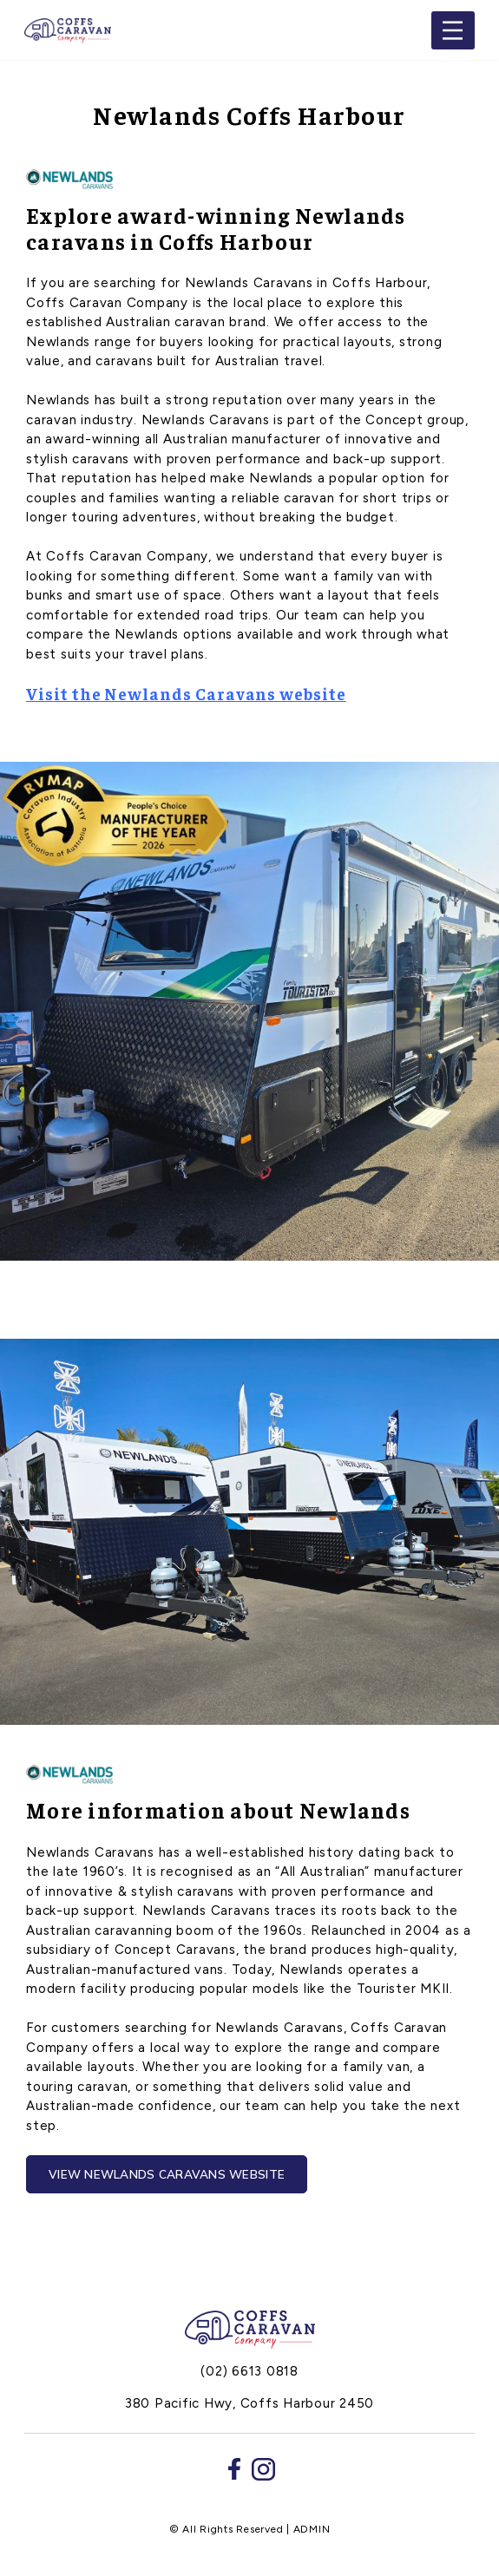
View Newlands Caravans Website (167, 2173)
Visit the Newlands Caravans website (186, 693)
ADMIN (312, 2529)
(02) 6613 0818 (249, 2371)
